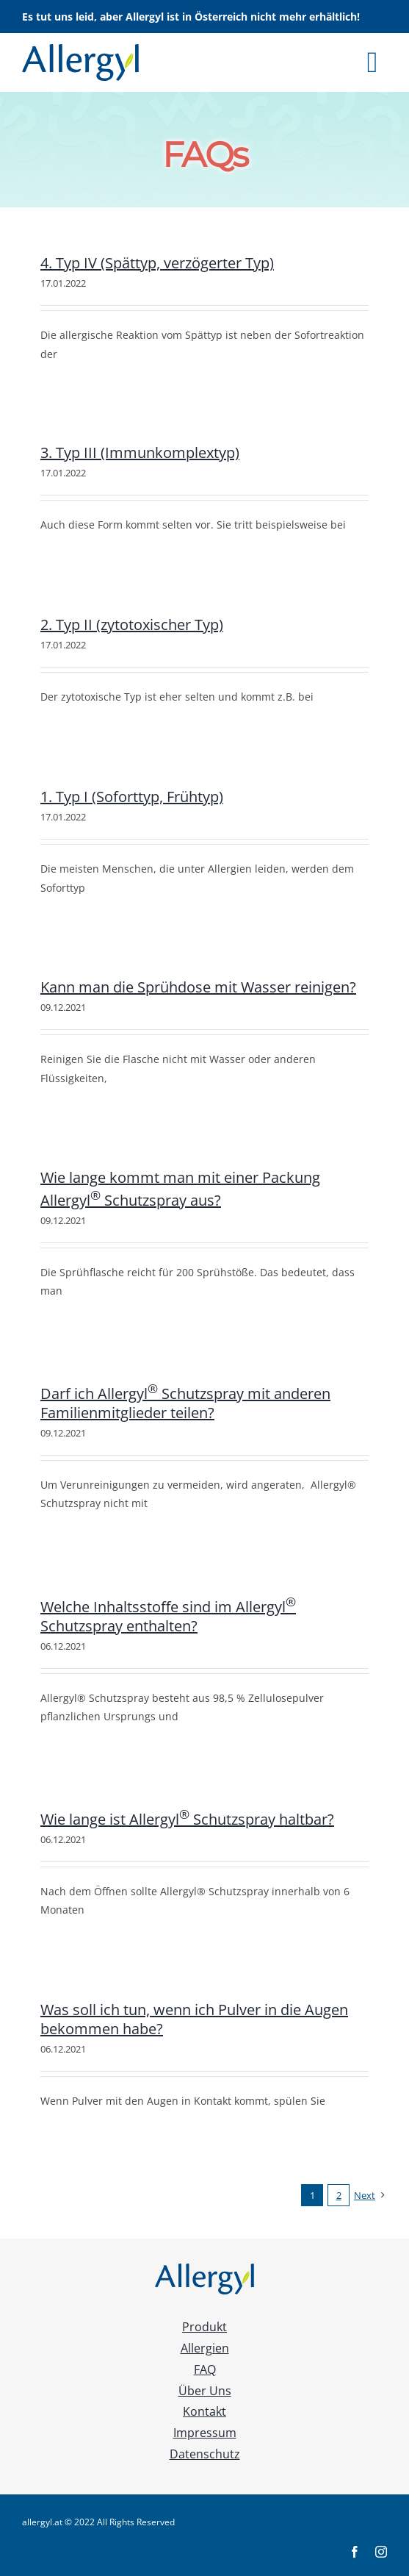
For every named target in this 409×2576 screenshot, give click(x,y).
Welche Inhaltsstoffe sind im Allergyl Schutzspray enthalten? (168, 1616)
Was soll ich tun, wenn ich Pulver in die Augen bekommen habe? (194, 2019)
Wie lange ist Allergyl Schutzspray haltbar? (187, 1819)
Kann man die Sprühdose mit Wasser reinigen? (198, 987)
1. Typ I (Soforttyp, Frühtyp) (131, 796)
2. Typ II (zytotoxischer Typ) (131, 624)
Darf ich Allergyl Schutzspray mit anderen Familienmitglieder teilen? (185, 1403)
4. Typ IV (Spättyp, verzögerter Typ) (157, 263)
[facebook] (355, 2552)
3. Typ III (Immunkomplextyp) (139, 452)
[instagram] (381, 2552)
